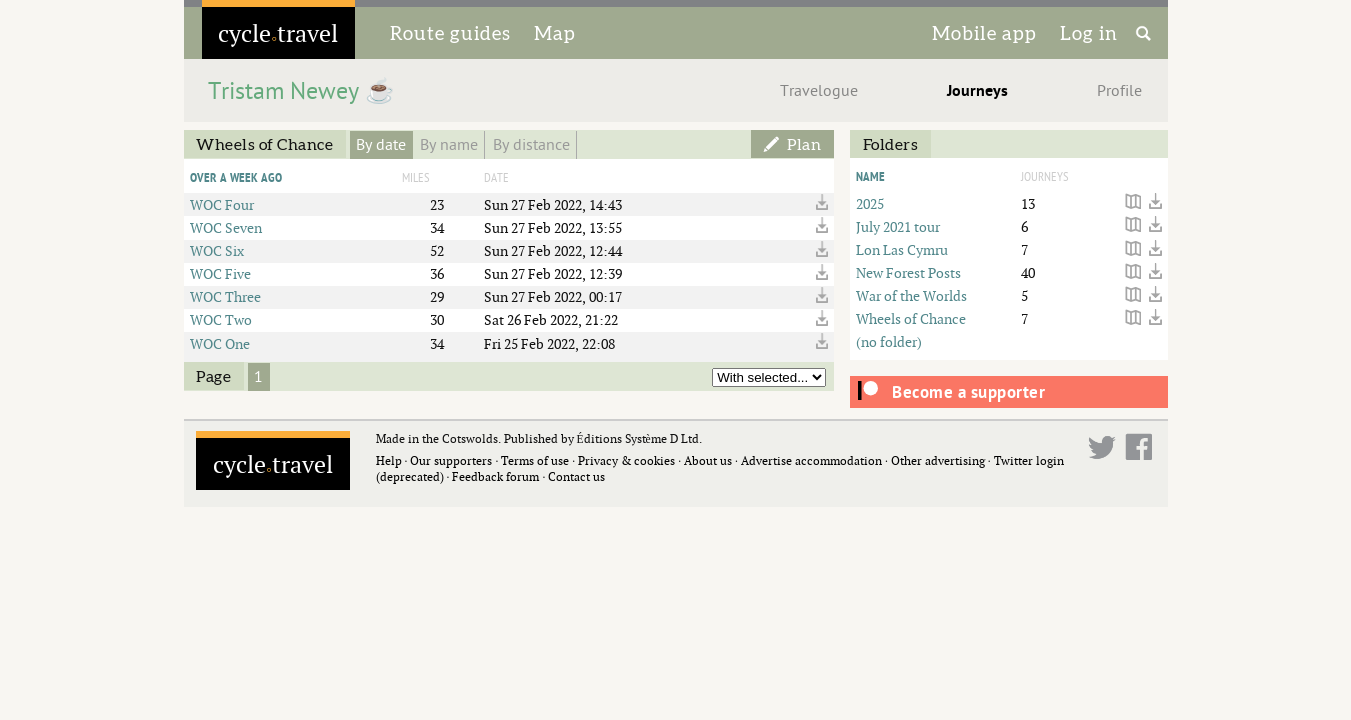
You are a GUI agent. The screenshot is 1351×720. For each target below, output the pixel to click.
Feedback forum (495, 476)
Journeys (977, 91)
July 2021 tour (898, 226)
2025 (870, 203)
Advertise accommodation (811, 460)
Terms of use (535, 460)
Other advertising (938, 460)
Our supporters (451, 460)
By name (449, 145)
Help (389, 460)
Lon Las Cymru (902, 249)
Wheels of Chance (911, 318)
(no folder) (889, 341)
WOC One (220, 343)
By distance (531, 145)
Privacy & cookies (626, 460)
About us (708, 460)
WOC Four (222, 204)
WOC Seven (226, 227)
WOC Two (221, 319)
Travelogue (819, 91)
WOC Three (225, 296)
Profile (1119, 91)
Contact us (576, 476)
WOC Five (220, 273)
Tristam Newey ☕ (301, 91)
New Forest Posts (908, 272)
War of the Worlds (911, 295)
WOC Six (217, 250)
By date (381, 145)
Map (555, 33)
